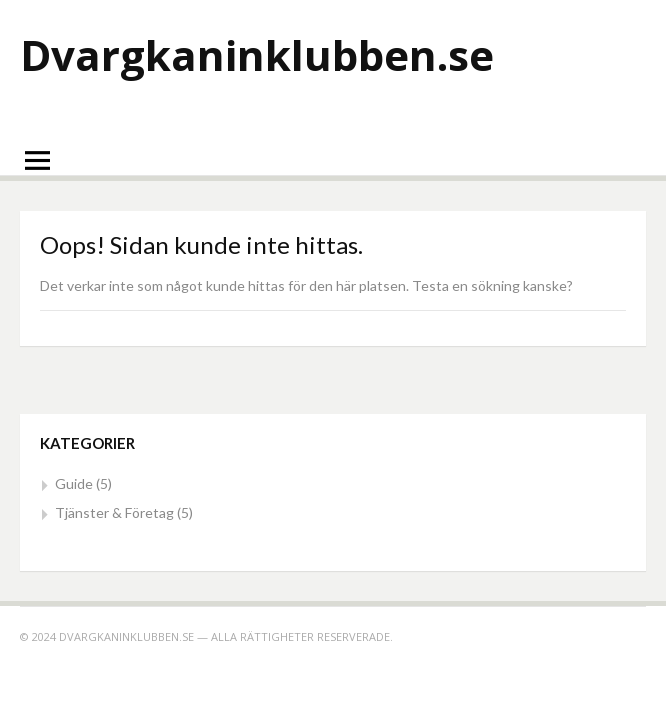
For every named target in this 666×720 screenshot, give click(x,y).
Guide (74, 483)
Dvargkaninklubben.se (257, 54)
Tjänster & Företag (114, 512)
